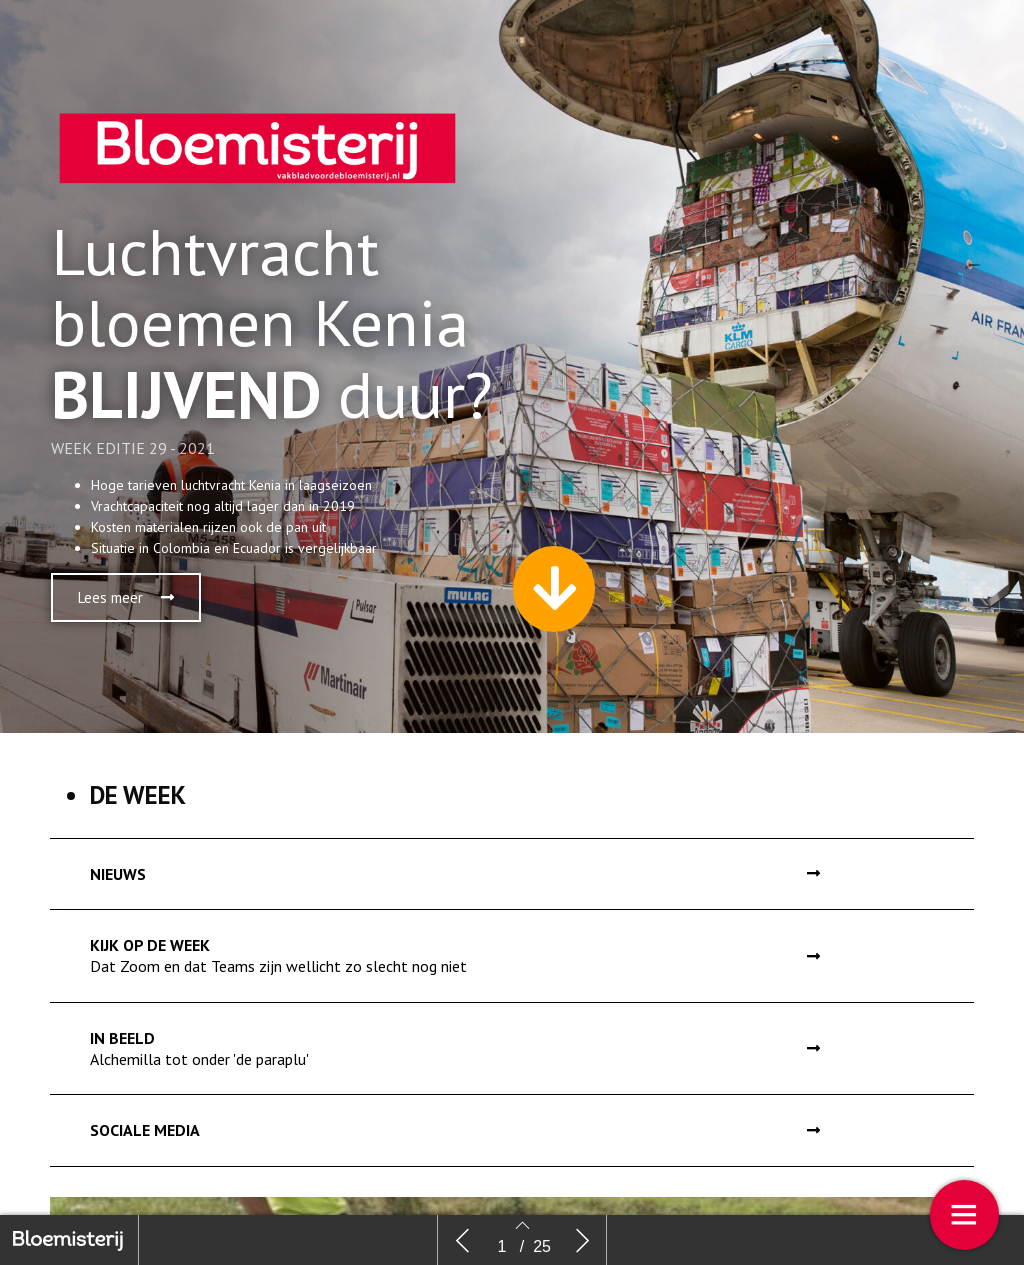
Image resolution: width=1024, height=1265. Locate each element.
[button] (126, 611)
